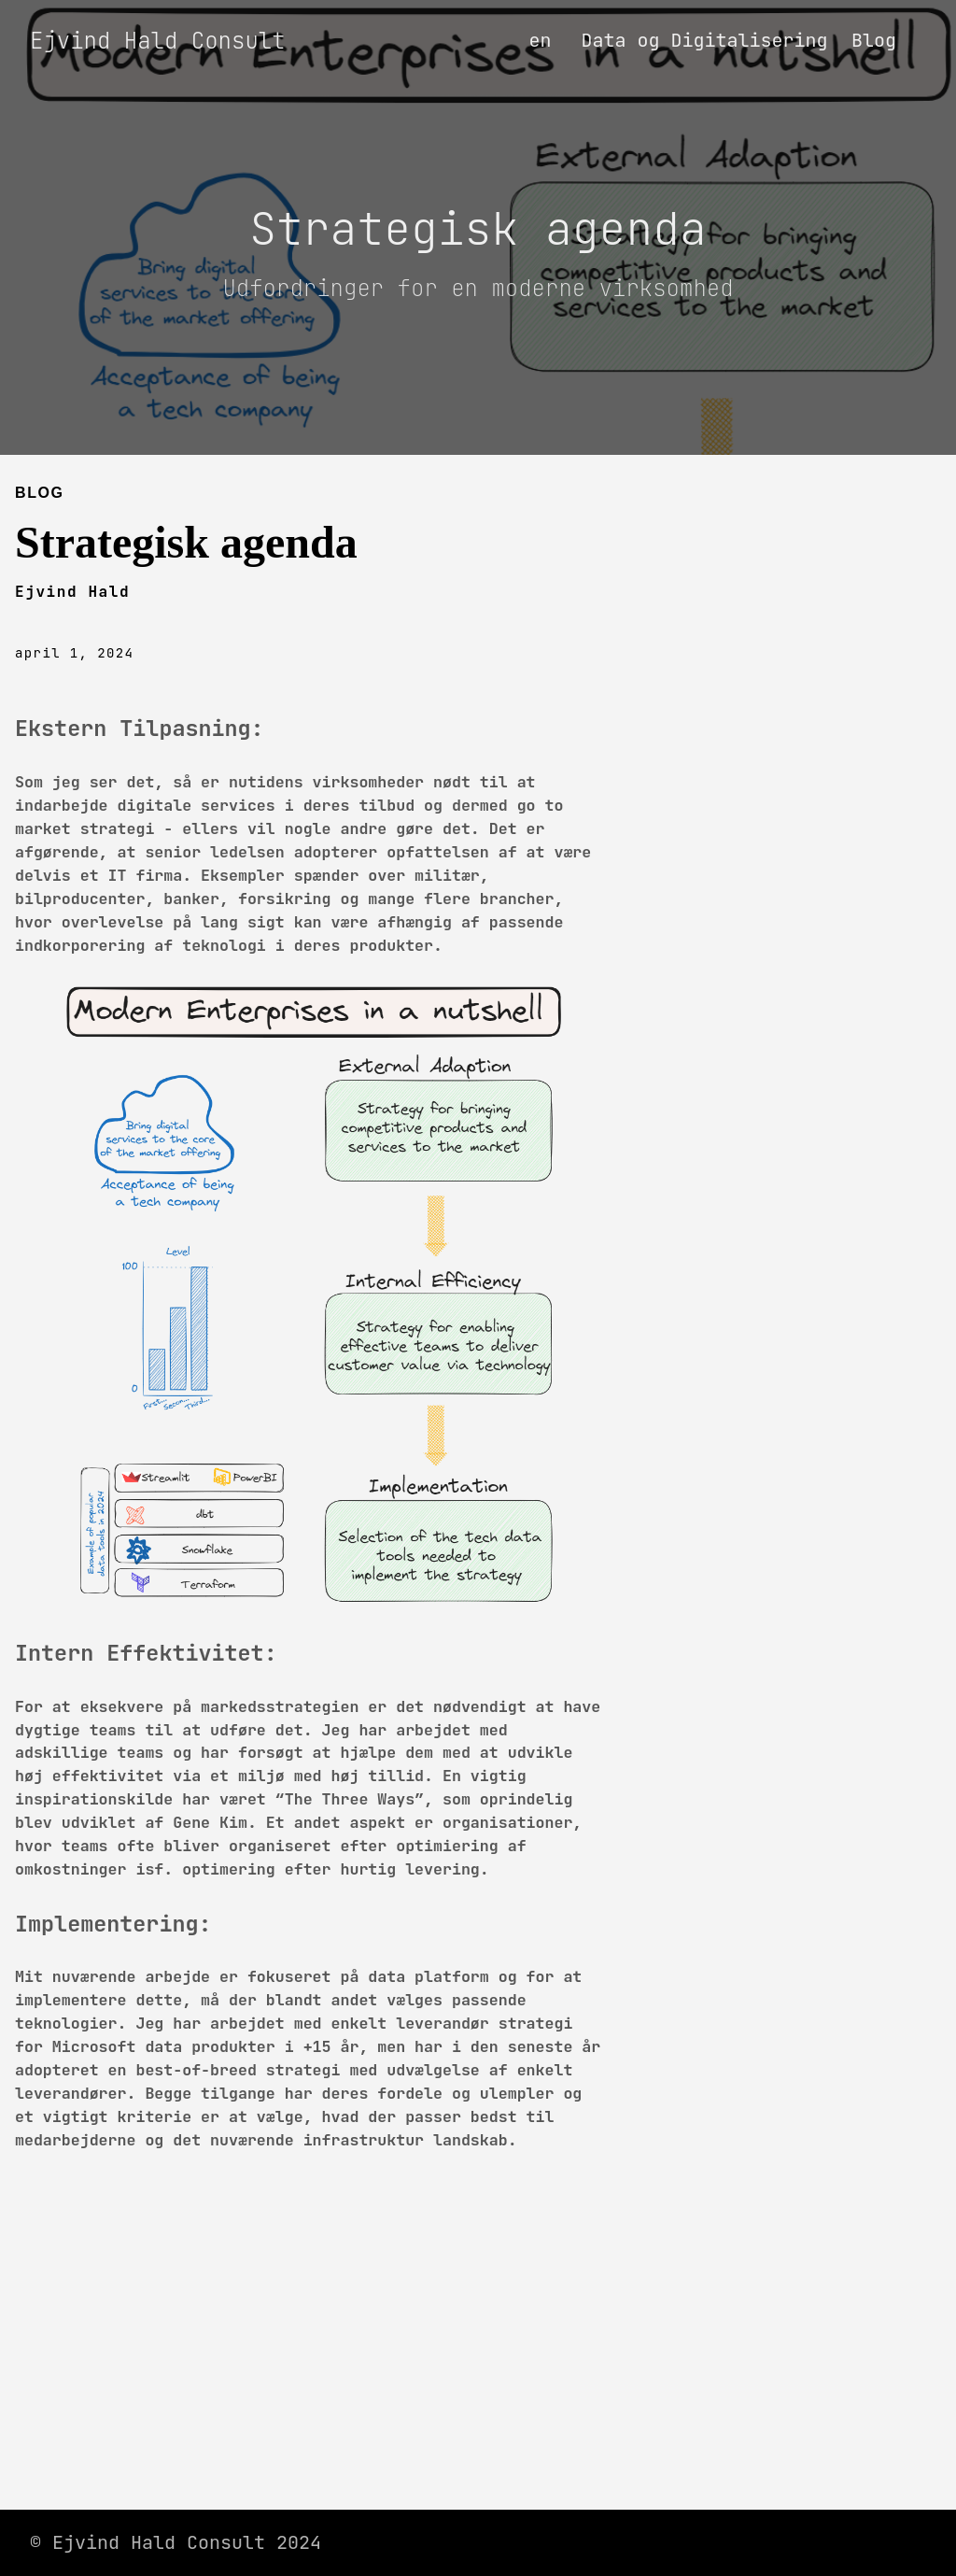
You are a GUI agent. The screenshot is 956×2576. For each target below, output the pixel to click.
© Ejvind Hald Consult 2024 (175, 2542)
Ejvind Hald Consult (158, 41)
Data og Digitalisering (704, 40)
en (539, 40)
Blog (873, 40)
